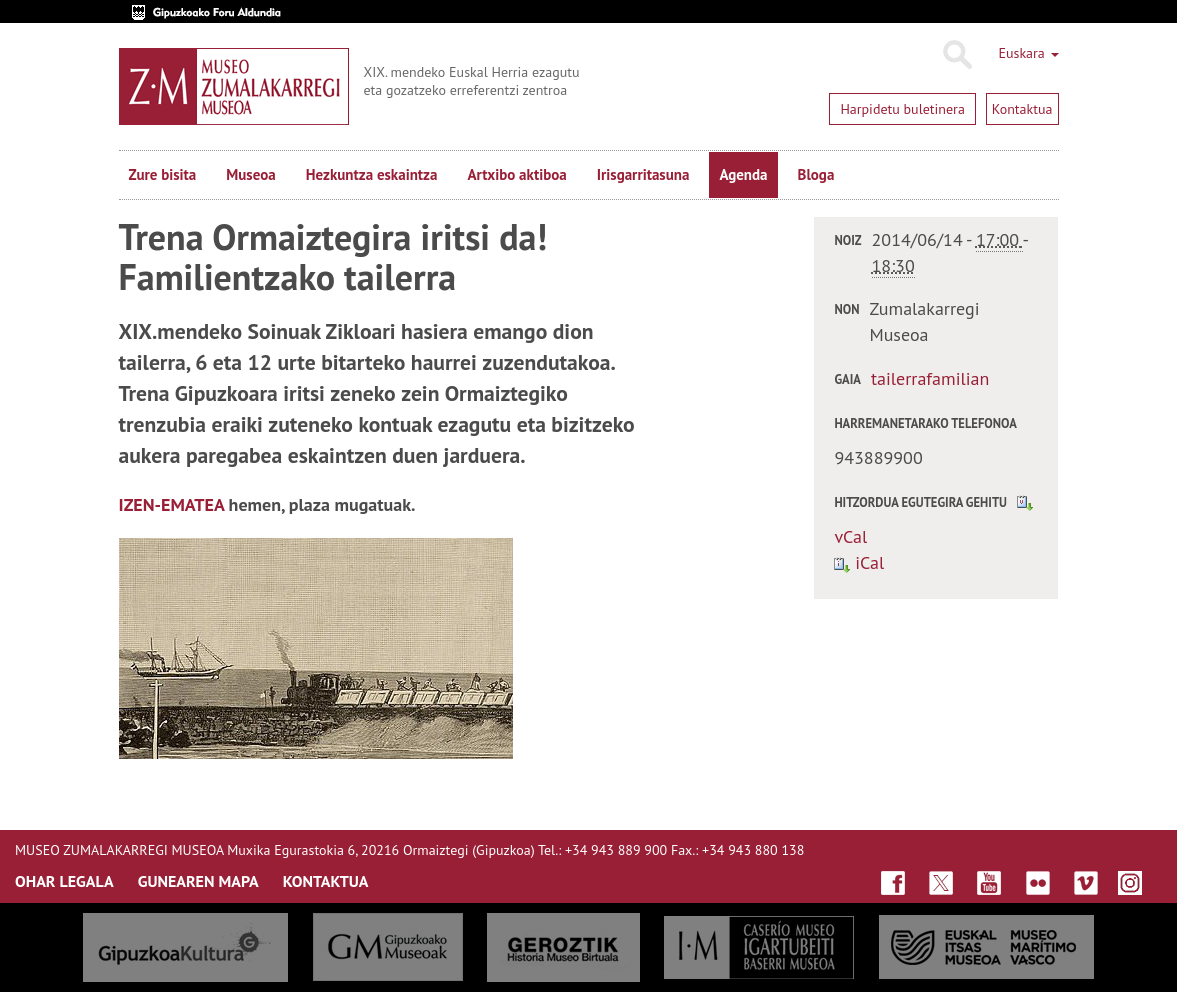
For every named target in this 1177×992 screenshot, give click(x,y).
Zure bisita (163, 174)
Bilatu (956, 55)
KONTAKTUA (326, 881)
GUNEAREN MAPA (198, 881)
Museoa (250, 174)
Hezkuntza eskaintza (372, 174)
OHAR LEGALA (64, 881)
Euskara (1028, 53)
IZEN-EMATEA (172, 504)
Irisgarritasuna (643, 174)
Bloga (816, 174)
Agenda (743, 174)
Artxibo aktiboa (516, 174)
